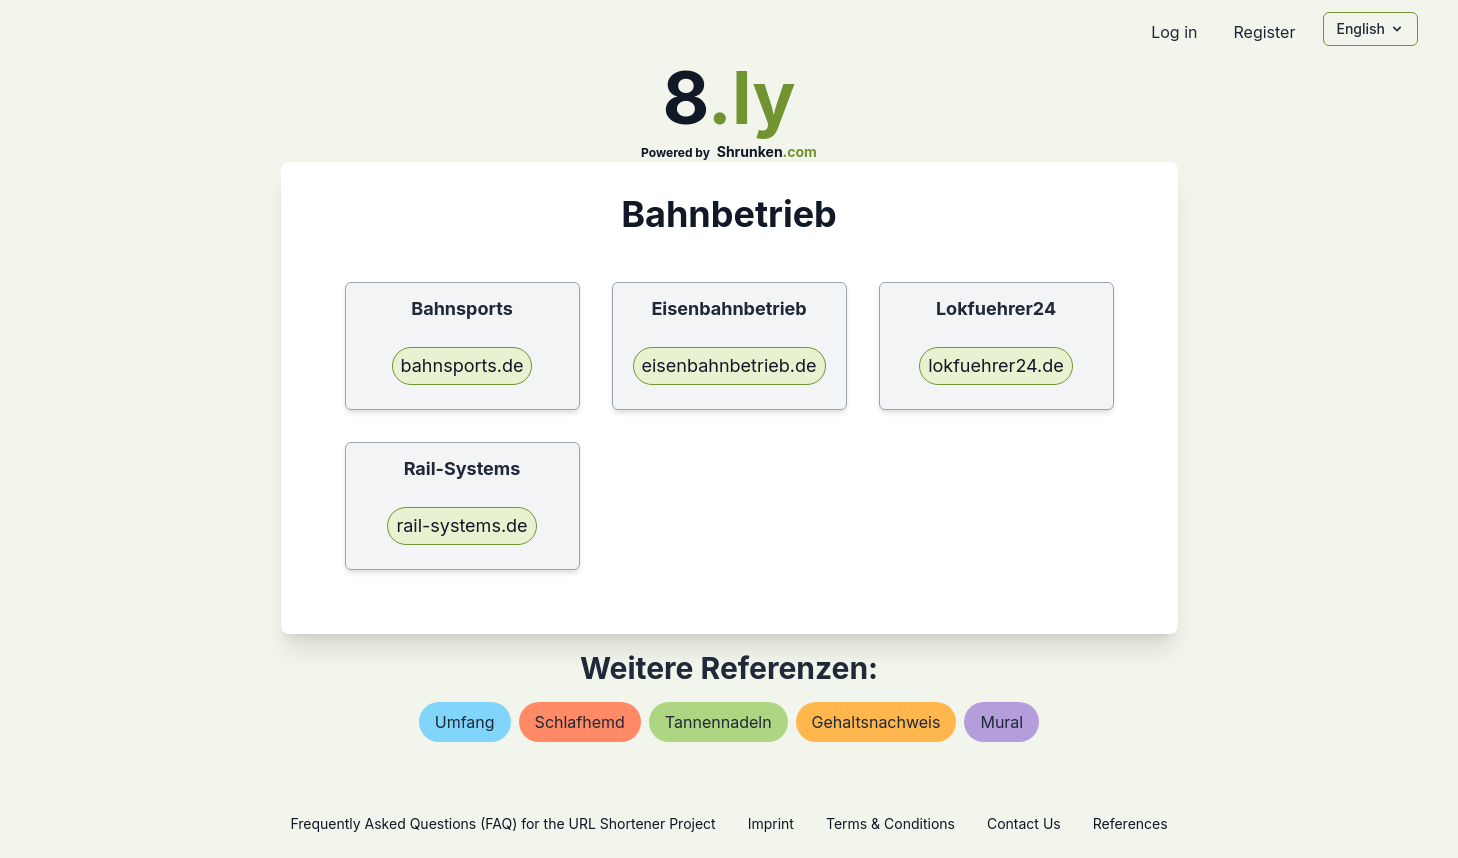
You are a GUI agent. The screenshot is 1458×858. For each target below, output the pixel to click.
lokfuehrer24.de (996, 365)
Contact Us (1024, 823)
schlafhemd (580, 722)
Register (1264, 32)
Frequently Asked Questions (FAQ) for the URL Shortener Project (502, 823)
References (1130, 823)
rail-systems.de (461, 525)
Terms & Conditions (890, 823)
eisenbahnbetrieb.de (729, 365)
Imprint (771, 823)
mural (1001, 722)
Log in (1174, 32)
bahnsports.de (462, 365)
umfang (465, 722)
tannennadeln (718, 722)
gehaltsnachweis (876, 722)
